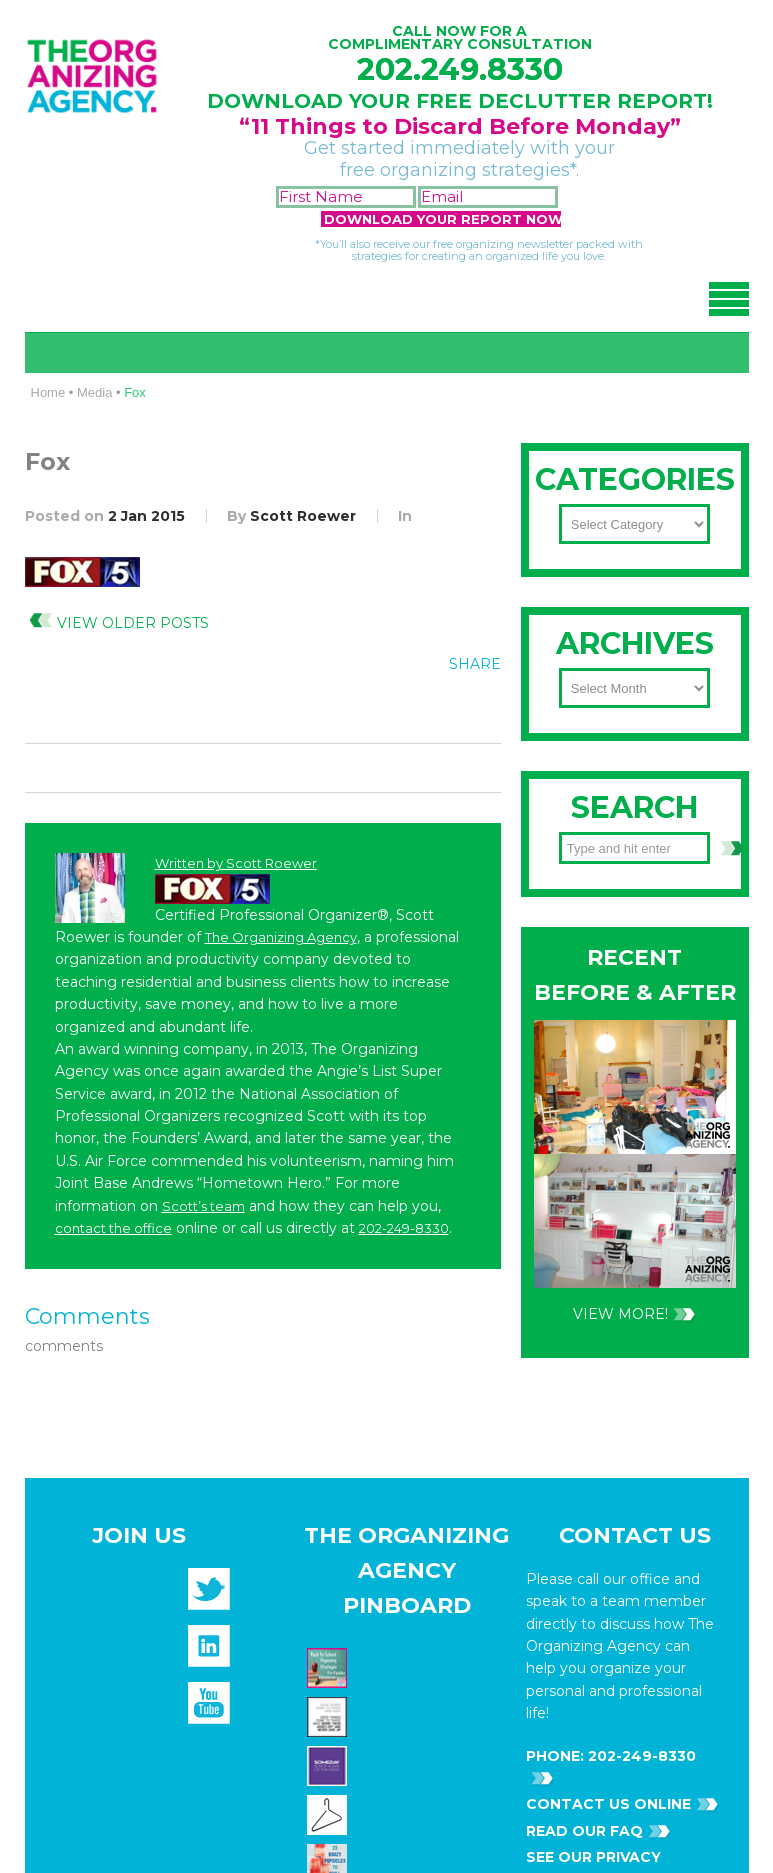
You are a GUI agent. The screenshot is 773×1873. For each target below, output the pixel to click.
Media (94, 392)
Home (48, 392)
